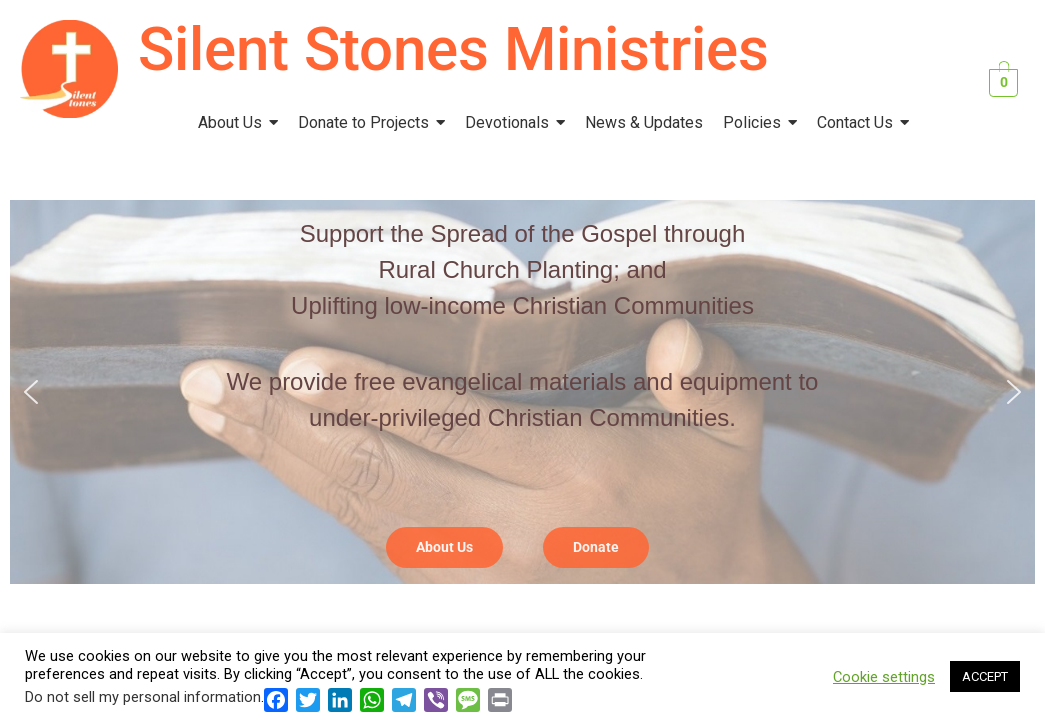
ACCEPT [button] (985, 676)
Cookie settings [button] (884, 677)
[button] (31, 392)
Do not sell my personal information (143, 697)
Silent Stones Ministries (453, 49)
